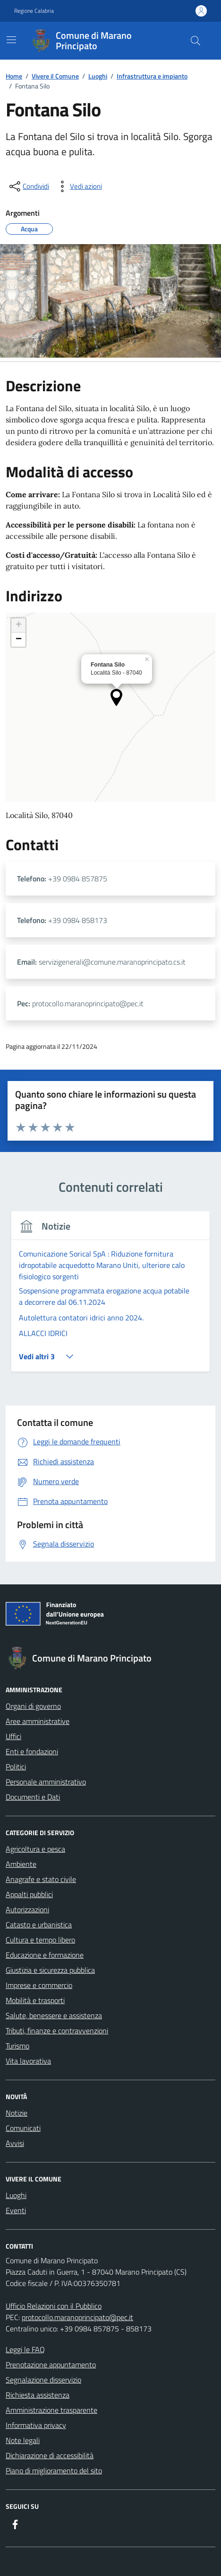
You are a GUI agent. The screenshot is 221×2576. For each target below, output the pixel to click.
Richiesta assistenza (37, 2394)
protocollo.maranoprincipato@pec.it (77, 2317)
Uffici (13, 1736)
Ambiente (21, 1864)
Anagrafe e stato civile (41, 1879)
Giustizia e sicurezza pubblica (50, 1970)
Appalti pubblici (29, 1894)
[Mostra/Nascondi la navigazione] (11, 39)
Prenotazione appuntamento (51, 2364)
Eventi (16, 2210)
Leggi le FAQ (25, 2349)
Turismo (17, 2045)
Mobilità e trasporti (35, 2000)
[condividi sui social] (28, 186)
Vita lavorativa (28, 2060)
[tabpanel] (110, 1297)
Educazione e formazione (45, 1955)
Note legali (23, 2440)
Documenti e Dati (33, 1796)
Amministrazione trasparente (51, 2410)
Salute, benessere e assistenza (54, 2015)
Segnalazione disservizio (43, 2379)
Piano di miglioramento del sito (54, 2470)
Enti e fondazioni (32, 1751)
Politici (16, 1766)
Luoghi (16, 2195)
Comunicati (23, 2128)
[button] (116, 697)
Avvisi (15, 2143)
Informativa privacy (36, 2425)
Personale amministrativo (46, 1781)
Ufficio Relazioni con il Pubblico (54, 2306)
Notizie (16, 2113)
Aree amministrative (37, 1721)
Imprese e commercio (39, 1985)
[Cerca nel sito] (195, 40)
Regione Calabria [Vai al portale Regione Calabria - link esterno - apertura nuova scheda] (34, 11)
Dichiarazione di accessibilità (50, 2455)
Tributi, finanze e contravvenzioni (57, 2030)
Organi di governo (33, 1706)
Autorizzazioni (27, 1909)
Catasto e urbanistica (39, 1924)
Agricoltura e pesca (35, 1849)
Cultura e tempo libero (40, 1939)
